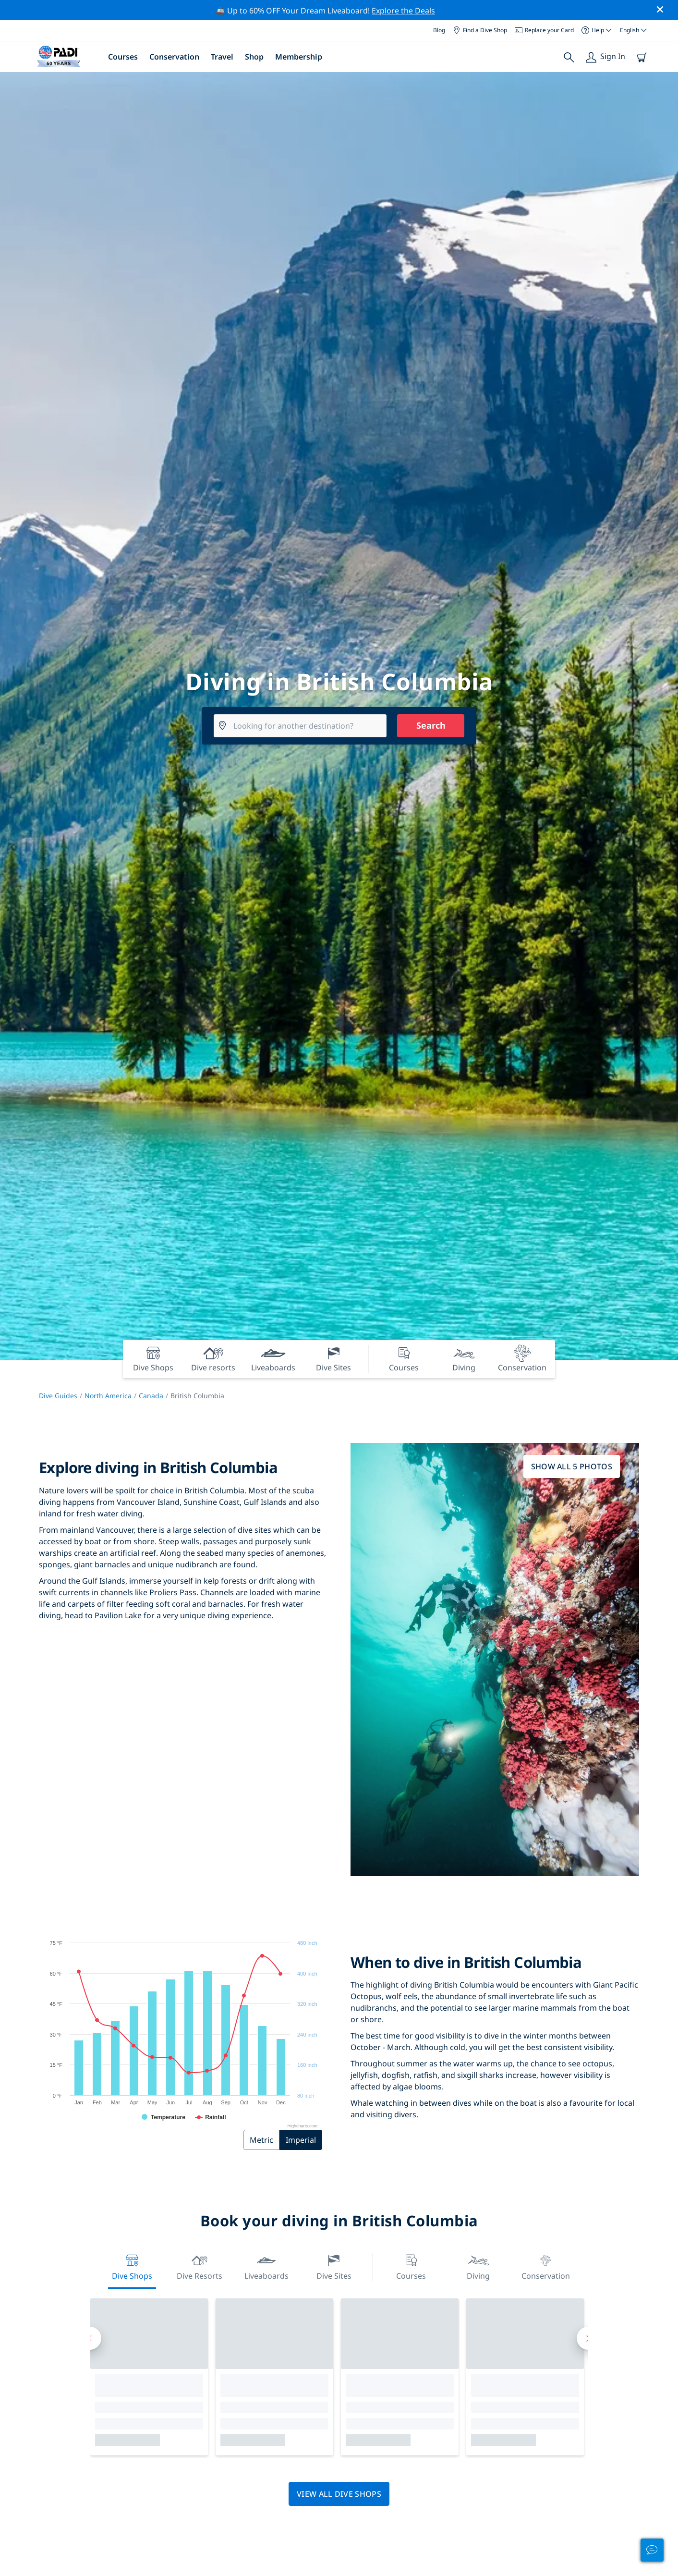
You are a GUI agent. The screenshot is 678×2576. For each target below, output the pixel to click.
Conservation (174, 56)
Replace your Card (544, 30)
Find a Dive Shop (480, 30)
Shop (254, 56)
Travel (222, 56)
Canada (151, 1395)
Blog (439, 30)
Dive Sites (333, 2266)
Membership (298, 56)
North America (108, 1395)
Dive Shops (132, 2266)
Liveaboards (266, 2266)
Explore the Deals (403, 10)
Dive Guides (58, 1395)
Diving (478, 2266)
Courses (123, 56)
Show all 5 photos (571, 1466)
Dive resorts (199, 2266)
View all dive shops (339, 2494)
